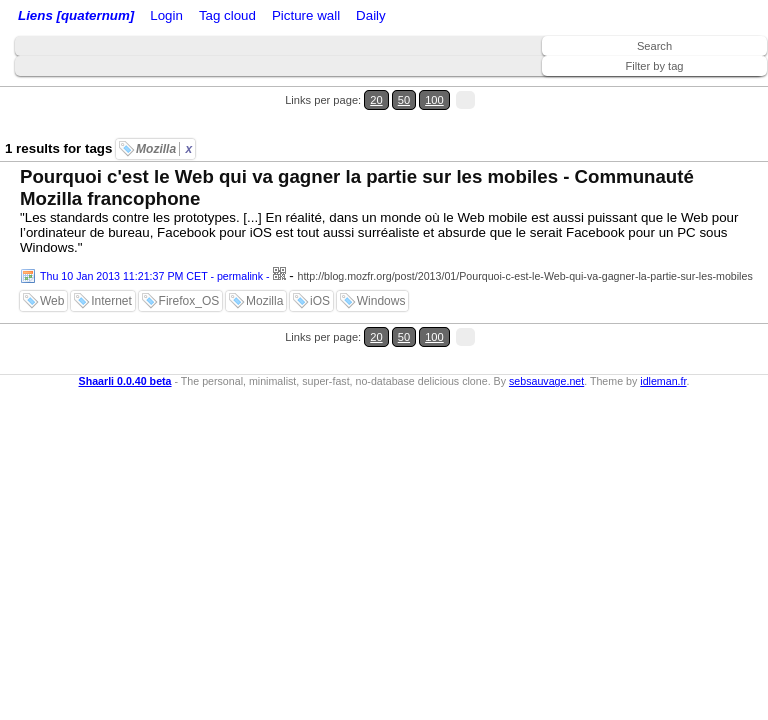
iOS (320, 301)
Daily (371, 15)
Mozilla (164, 149)
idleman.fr (663, 381)
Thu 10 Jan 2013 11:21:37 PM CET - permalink (151, 276)
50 (404, 100)
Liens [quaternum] (76, 15)
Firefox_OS (189, 301)
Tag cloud (227, 15)
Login (166, 15)
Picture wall (306, 15)
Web (52, 301)
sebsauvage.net (546, 381)
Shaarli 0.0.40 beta (125, 381)
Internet (111, 301)
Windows (381, 301)
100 (434, 100)
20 (376, 100)
